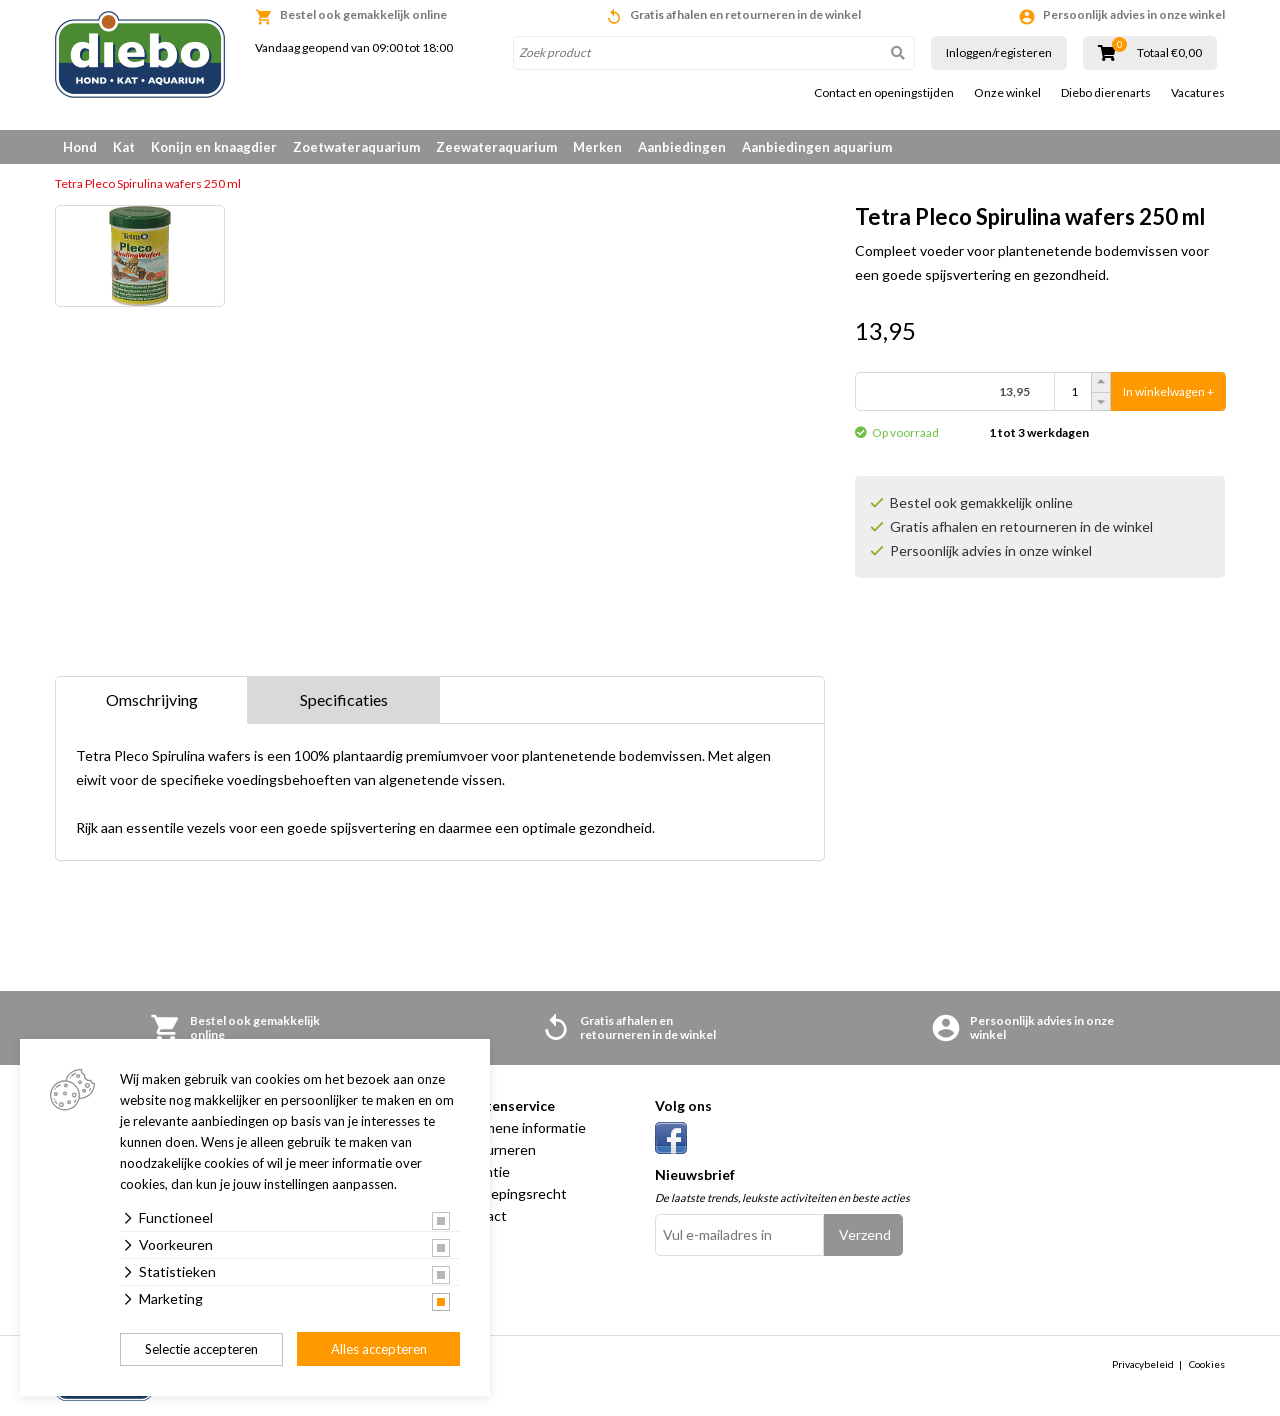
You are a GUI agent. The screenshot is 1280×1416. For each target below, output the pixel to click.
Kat (124, 147)
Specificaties (344, 699)
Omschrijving (152, 699)
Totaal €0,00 (1169, 53)
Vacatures (1198, 93)
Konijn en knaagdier (214, 147)
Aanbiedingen (682, 147)
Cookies (1207, 1364)
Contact (481, 1215)
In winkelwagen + (1168, 391)
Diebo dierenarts (1106, 93)
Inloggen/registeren (999, 52)
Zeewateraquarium (496, 147)
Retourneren (495, 1149)
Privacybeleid (1143, 1364)
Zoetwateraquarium (356, 147)
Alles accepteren (379, 1349)
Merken (597, 147)
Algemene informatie (520, 1127)
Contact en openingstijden (884, 93)
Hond (80, 147)
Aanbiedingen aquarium (817, 147)
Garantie (482, 1171)
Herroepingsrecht (511, 1193)
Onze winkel (1007, 93)
